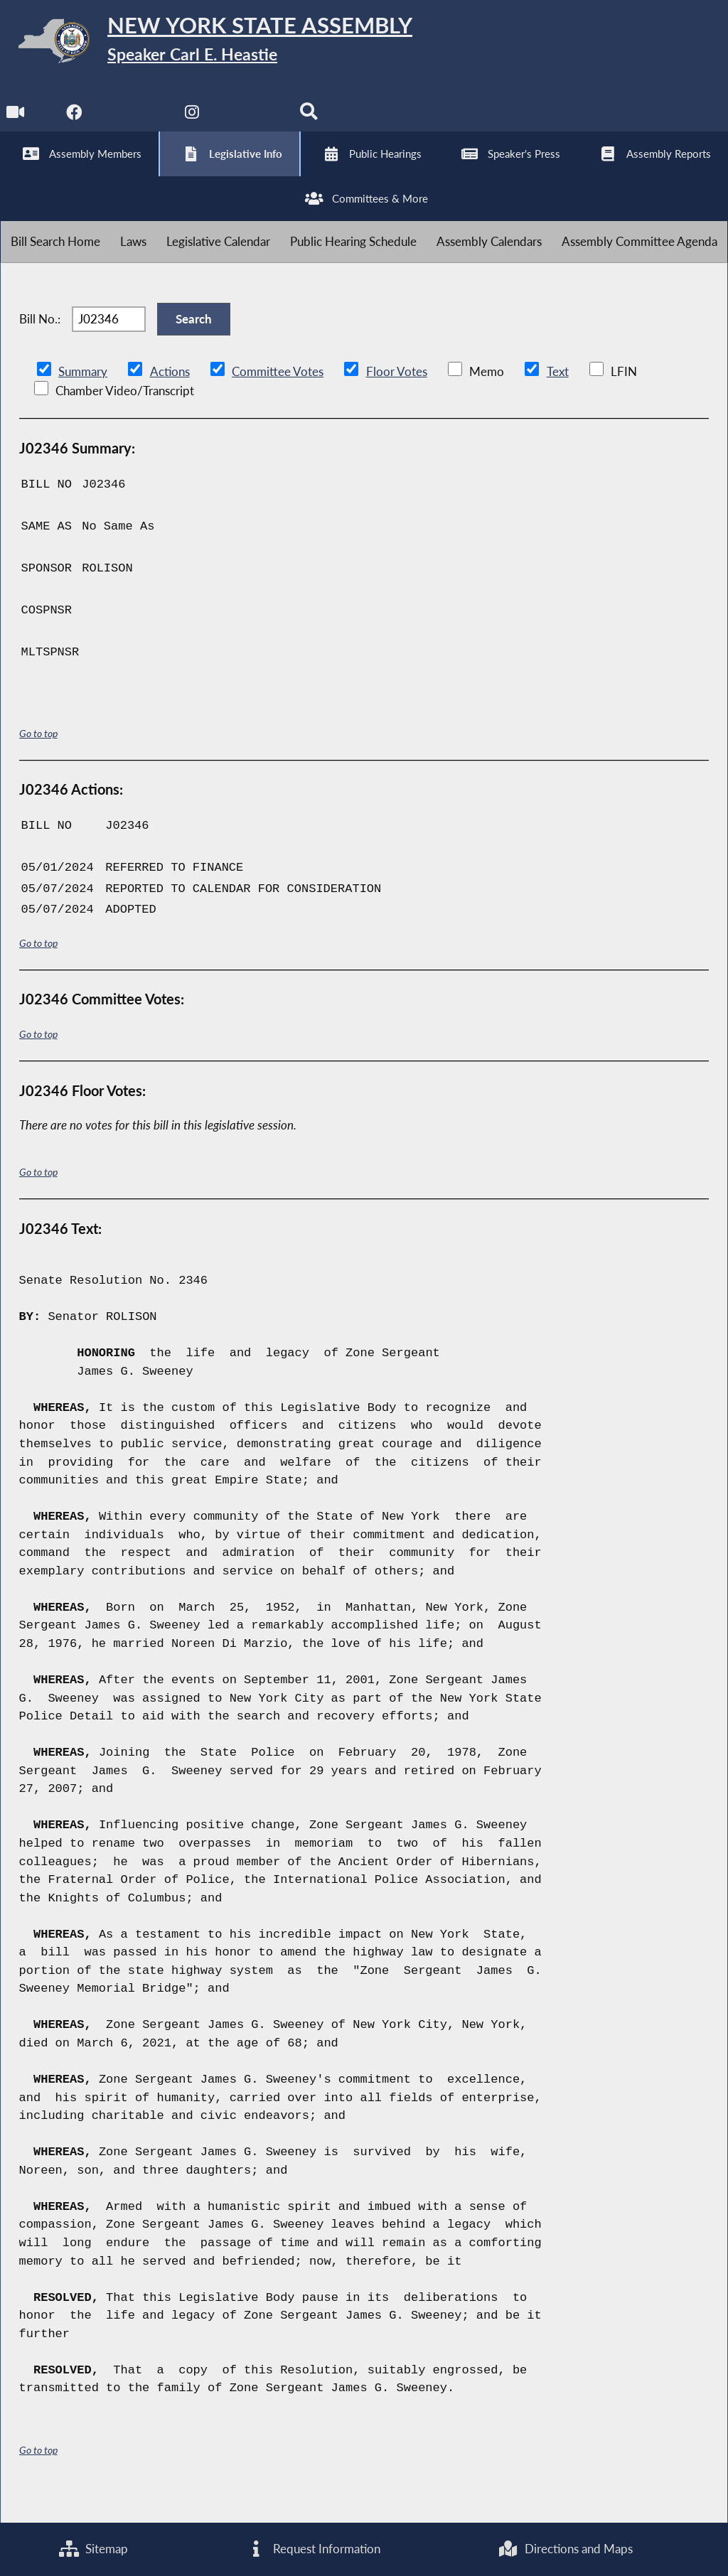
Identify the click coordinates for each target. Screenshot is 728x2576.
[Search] (312, 122)
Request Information (313, 2548)
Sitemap (93, 2548)
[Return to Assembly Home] (220, 43)
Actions (169, 398)
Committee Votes (277, 398)
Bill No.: (39, 342)
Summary (82, 398)
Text (556, 398)
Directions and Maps (565, 2548)
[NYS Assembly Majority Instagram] (194, 122)
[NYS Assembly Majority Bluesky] (253, 122)
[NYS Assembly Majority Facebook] (75, 122)
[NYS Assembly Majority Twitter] (135, 122)
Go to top (38, 759)
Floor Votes (396, 398)
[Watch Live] (16, 122)
